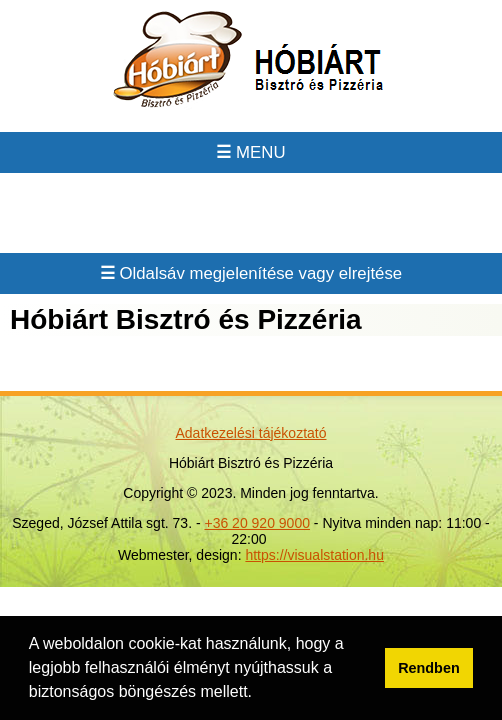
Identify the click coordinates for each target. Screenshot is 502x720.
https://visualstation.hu (314, 555)
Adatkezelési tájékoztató (251, 433)
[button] (259, 694)
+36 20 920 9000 (257, 523)
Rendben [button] (429, 668)
